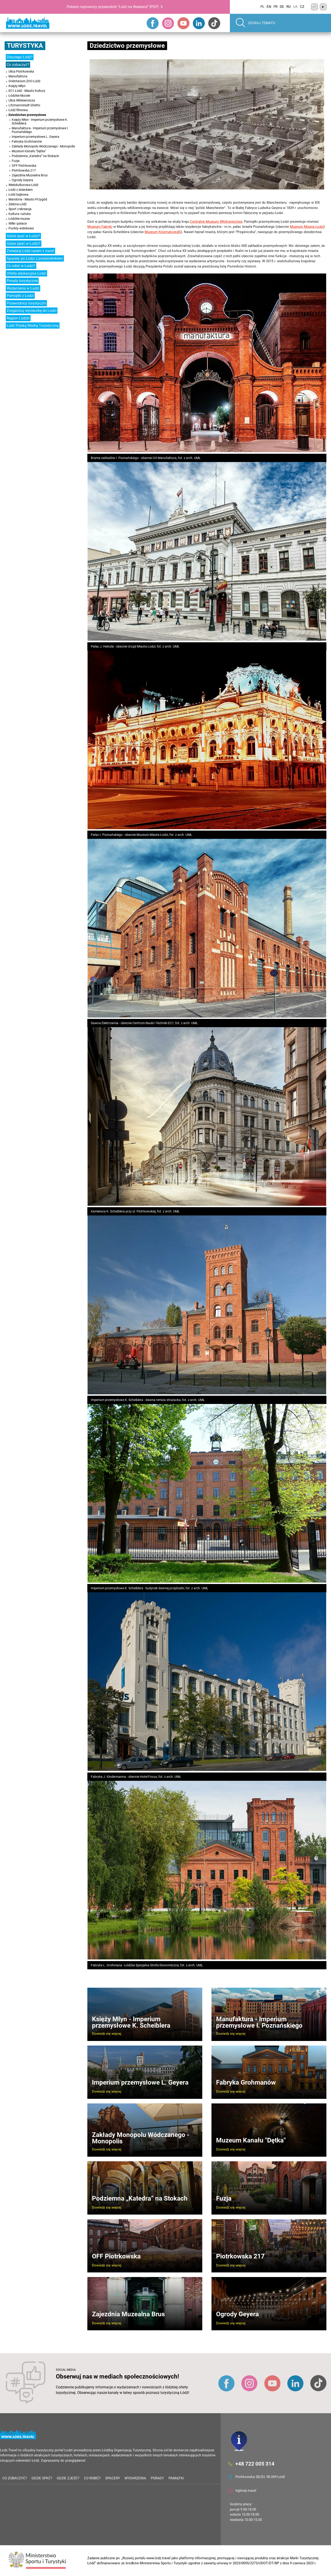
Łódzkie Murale (19, 95)
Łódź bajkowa (19, 194)
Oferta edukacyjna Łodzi (26, 273)
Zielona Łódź (18, 204)
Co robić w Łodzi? (21, 266)
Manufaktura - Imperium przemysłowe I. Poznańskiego (40, 130)
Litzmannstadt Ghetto (24, 105)
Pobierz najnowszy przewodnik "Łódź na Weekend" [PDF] (112, 7)
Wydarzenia (135, 2478)
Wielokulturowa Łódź (23, 185)
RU (288, 7)
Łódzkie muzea (19, 218)
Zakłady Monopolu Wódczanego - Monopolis (43, 146)
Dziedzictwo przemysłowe (27, 115)
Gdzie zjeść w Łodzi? (23, 243)
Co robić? (92, 2478)
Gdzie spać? (41, 2478)
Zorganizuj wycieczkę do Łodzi (32, 310)
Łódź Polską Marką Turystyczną (33, 325)
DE (282, 7)
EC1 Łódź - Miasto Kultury (27, 91)
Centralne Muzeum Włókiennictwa (216, 222)
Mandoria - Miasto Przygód (28, 199)
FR (275, 7)
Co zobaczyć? (18, 64)
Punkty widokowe (21, 228)
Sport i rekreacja (20, 209)
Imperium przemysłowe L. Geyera (35, 136)
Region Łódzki (18, 318)
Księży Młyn (17, 86)
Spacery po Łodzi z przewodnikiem (35, 258)
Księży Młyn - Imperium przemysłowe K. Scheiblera (40, 121)
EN (269, 7)
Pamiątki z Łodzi (20, 295)
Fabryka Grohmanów (27, 141)
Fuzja (16, 161)
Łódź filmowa (18, 110)
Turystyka (25, 45)
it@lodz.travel (245, 2491)
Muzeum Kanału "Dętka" (29, 151)
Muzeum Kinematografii (163, 232)
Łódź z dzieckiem (21, 190)
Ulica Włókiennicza (22, 100)
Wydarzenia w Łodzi (23, 288)
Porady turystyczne (22, 281)
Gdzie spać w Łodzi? (23, 236)
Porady (157, 2478)
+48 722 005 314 (254, 2464)
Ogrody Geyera (22, 180)
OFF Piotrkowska (24, 165)
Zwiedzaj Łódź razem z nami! (30, 251)
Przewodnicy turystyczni (26, 303)
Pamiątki (176, 2478)
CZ (302, 7)
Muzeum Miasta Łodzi (307, 227)
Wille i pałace (18, 223)
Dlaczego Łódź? (20, 57)
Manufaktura (18, 76)
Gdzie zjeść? (68, 2478)
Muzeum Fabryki (99, 227)
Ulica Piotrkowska (21, 71)
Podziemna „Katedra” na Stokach (35, 156)
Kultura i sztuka (20, 214)
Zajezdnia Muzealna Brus (30, 175)
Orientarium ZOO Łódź (24, 81)
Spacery (112, 2478)
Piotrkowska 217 (24, 170)
